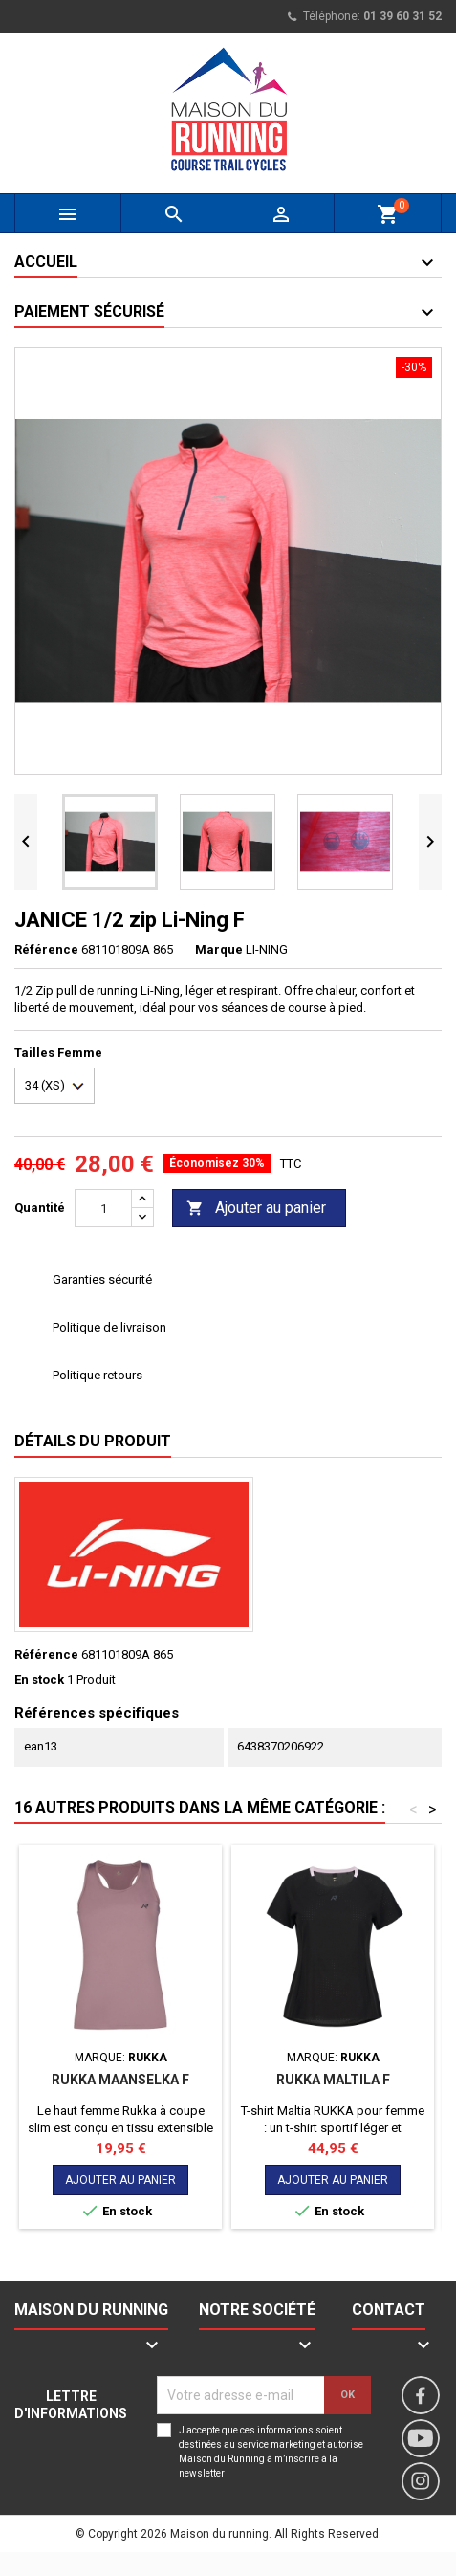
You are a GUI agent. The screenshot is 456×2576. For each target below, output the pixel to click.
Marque (219, 949)
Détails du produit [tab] (92, 1441)
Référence (46, 949)
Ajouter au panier (256, 1209)
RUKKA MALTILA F (333, 2079)
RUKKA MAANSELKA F (120, 2079)
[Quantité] (103, 1208)
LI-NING (267, 949)
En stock (39, 1679)
